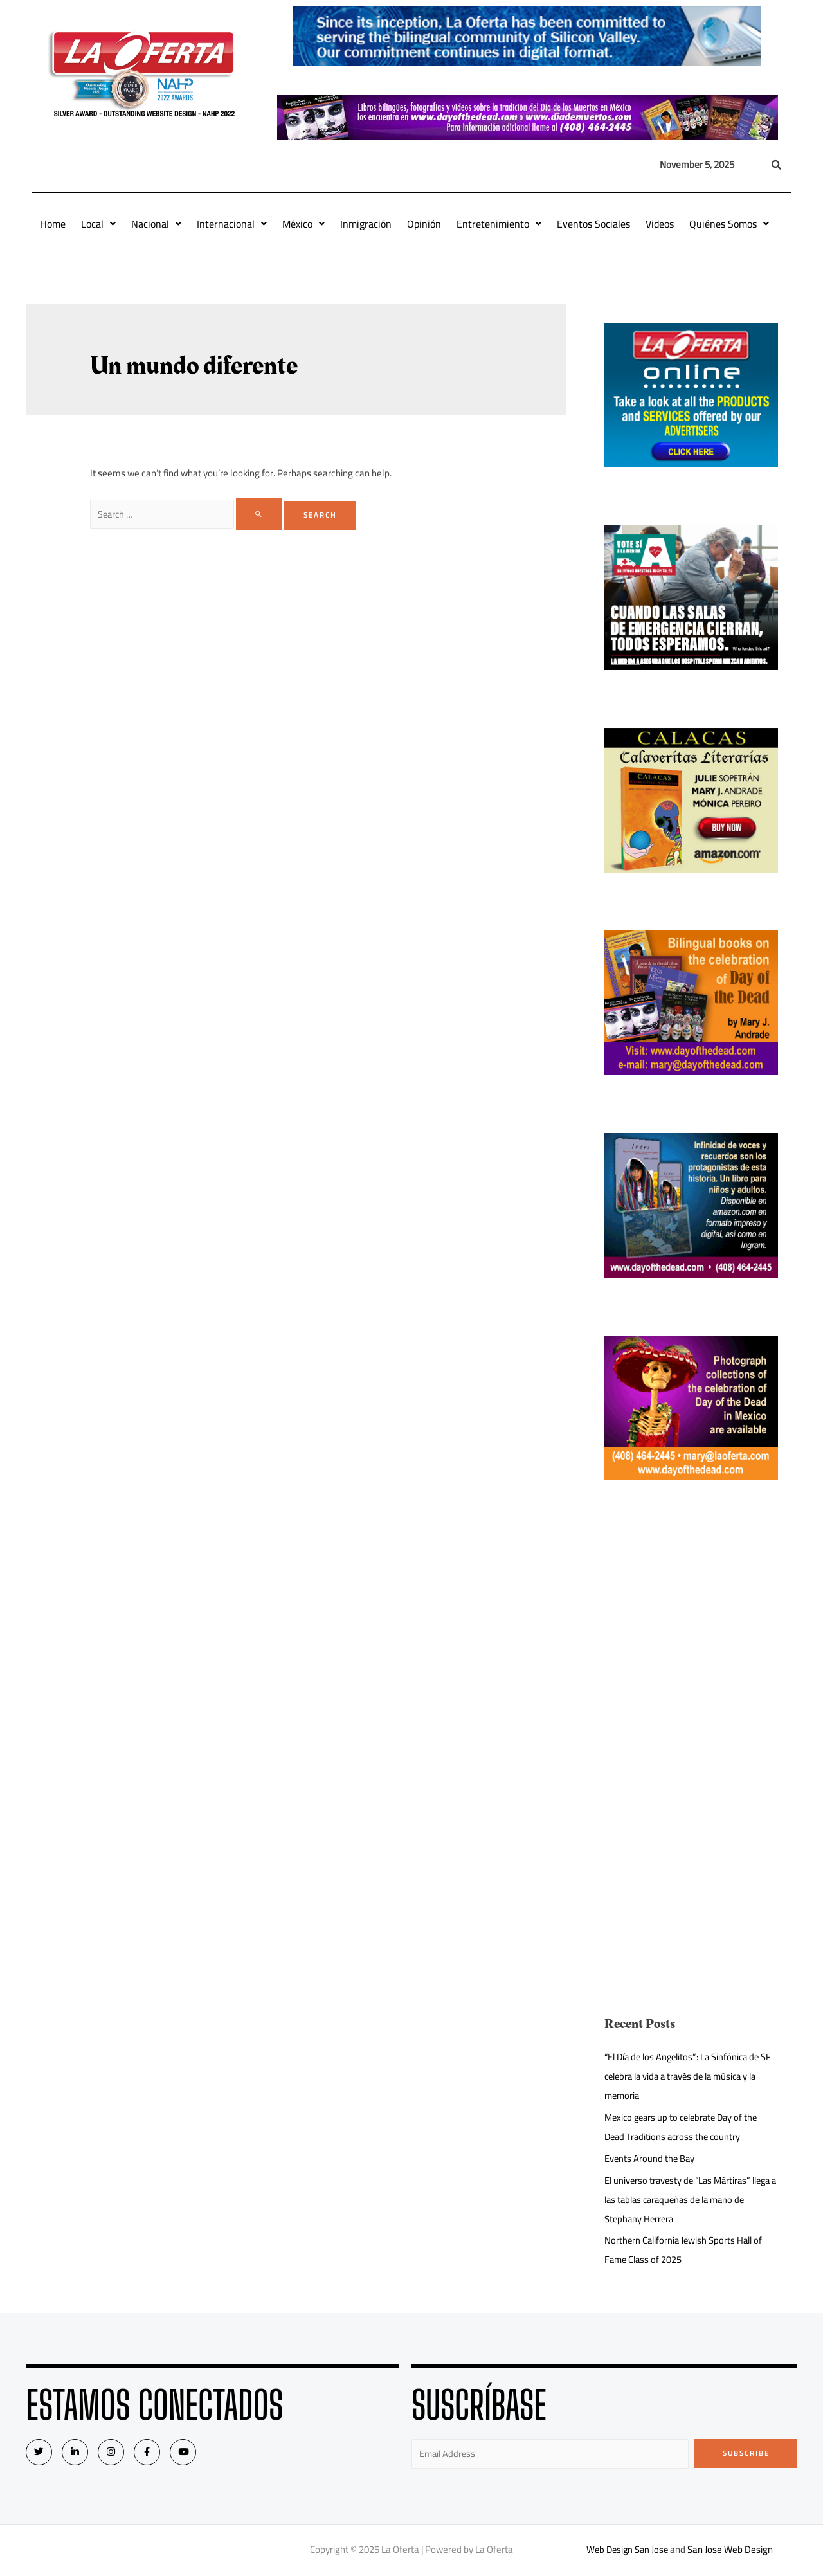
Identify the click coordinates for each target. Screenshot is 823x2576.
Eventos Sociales (593, 223)
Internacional (232, 223)
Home (53, 223)
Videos (660, 223)
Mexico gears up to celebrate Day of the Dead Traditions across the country (685, 2127)
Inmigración (366, 223)
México (303, 223)
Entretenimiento (499, 223)
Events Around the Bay (650, 2158)
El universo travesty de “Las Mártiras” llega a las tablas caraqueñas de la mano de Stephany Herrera (688, 2199)
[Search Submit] (263, 514)
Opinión (424, 223)
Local (98, 223)
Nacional (156, 223)
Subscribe (746, 2453)
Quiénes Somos (729, 223)
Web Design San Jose (627, 2550)
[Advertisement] (691, 1628)
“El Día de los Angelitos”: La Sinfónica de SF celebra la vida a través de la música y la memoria (687, 2076)
